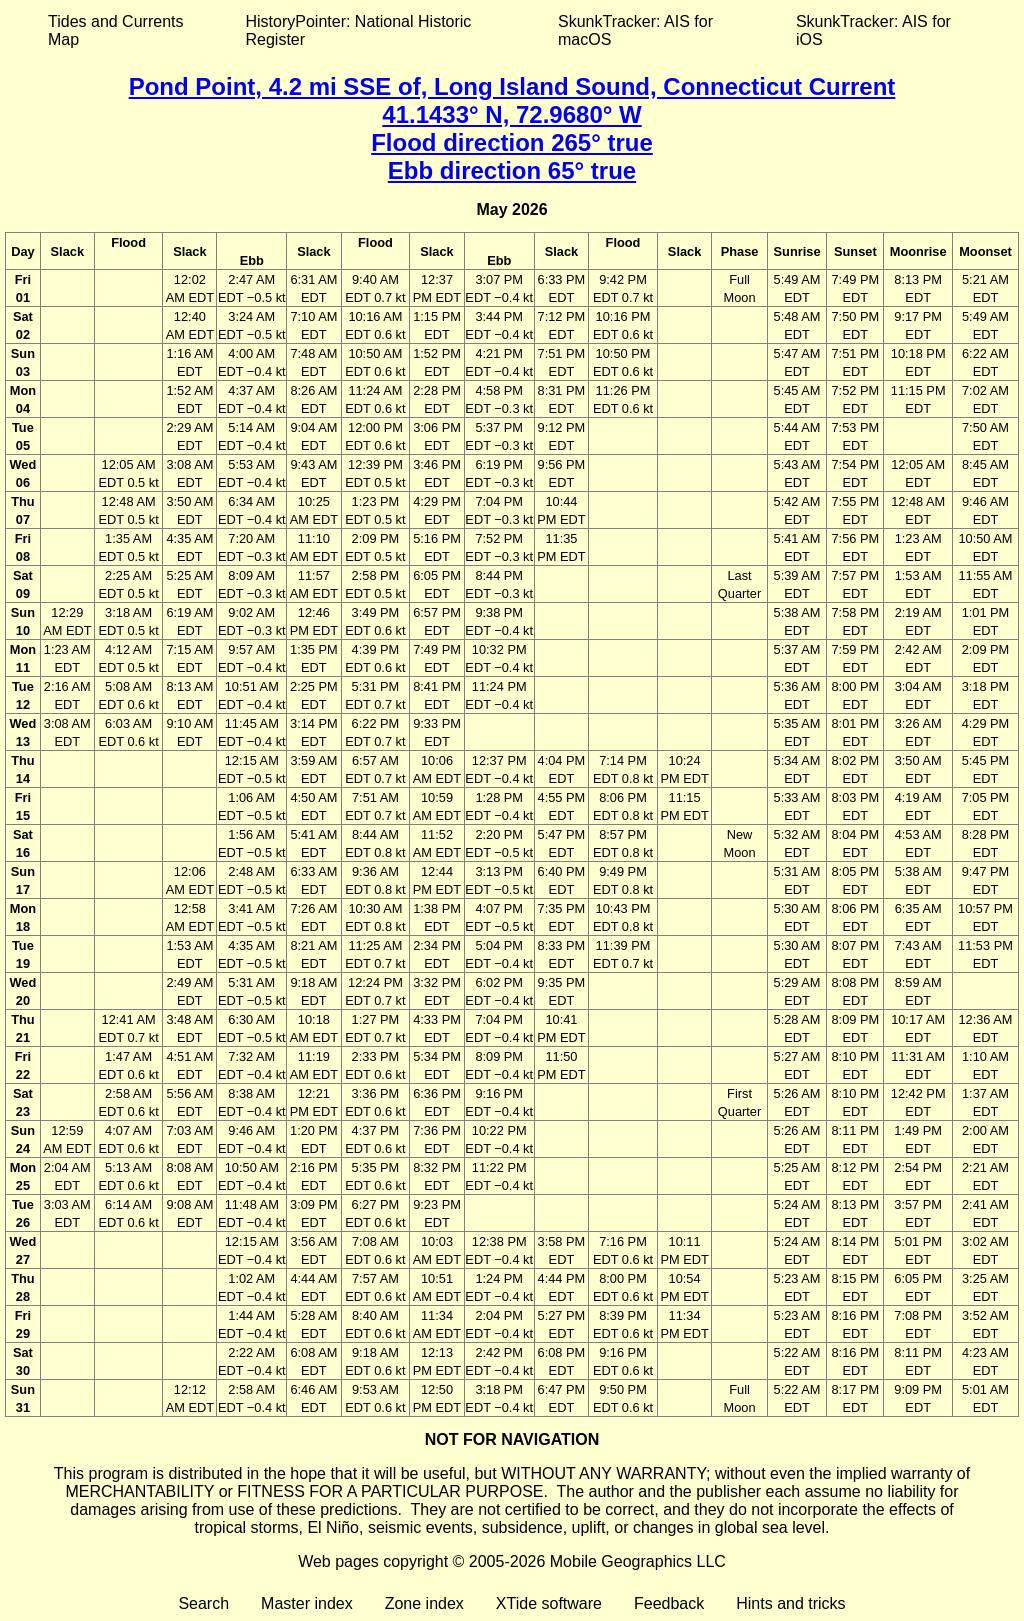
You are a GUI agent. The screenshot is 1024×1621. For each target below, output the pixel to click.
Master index (307, 1603)
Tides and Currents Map (115, 30)
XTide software (549, 1603)
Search (203, 1603)
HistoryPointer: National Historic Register (359, 30)
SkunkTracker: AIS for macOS (635, 30)
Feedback (669, 1603)
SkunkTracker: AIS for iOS (873, 30)
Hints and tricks (790, 1603)
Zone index (424, 1603)
